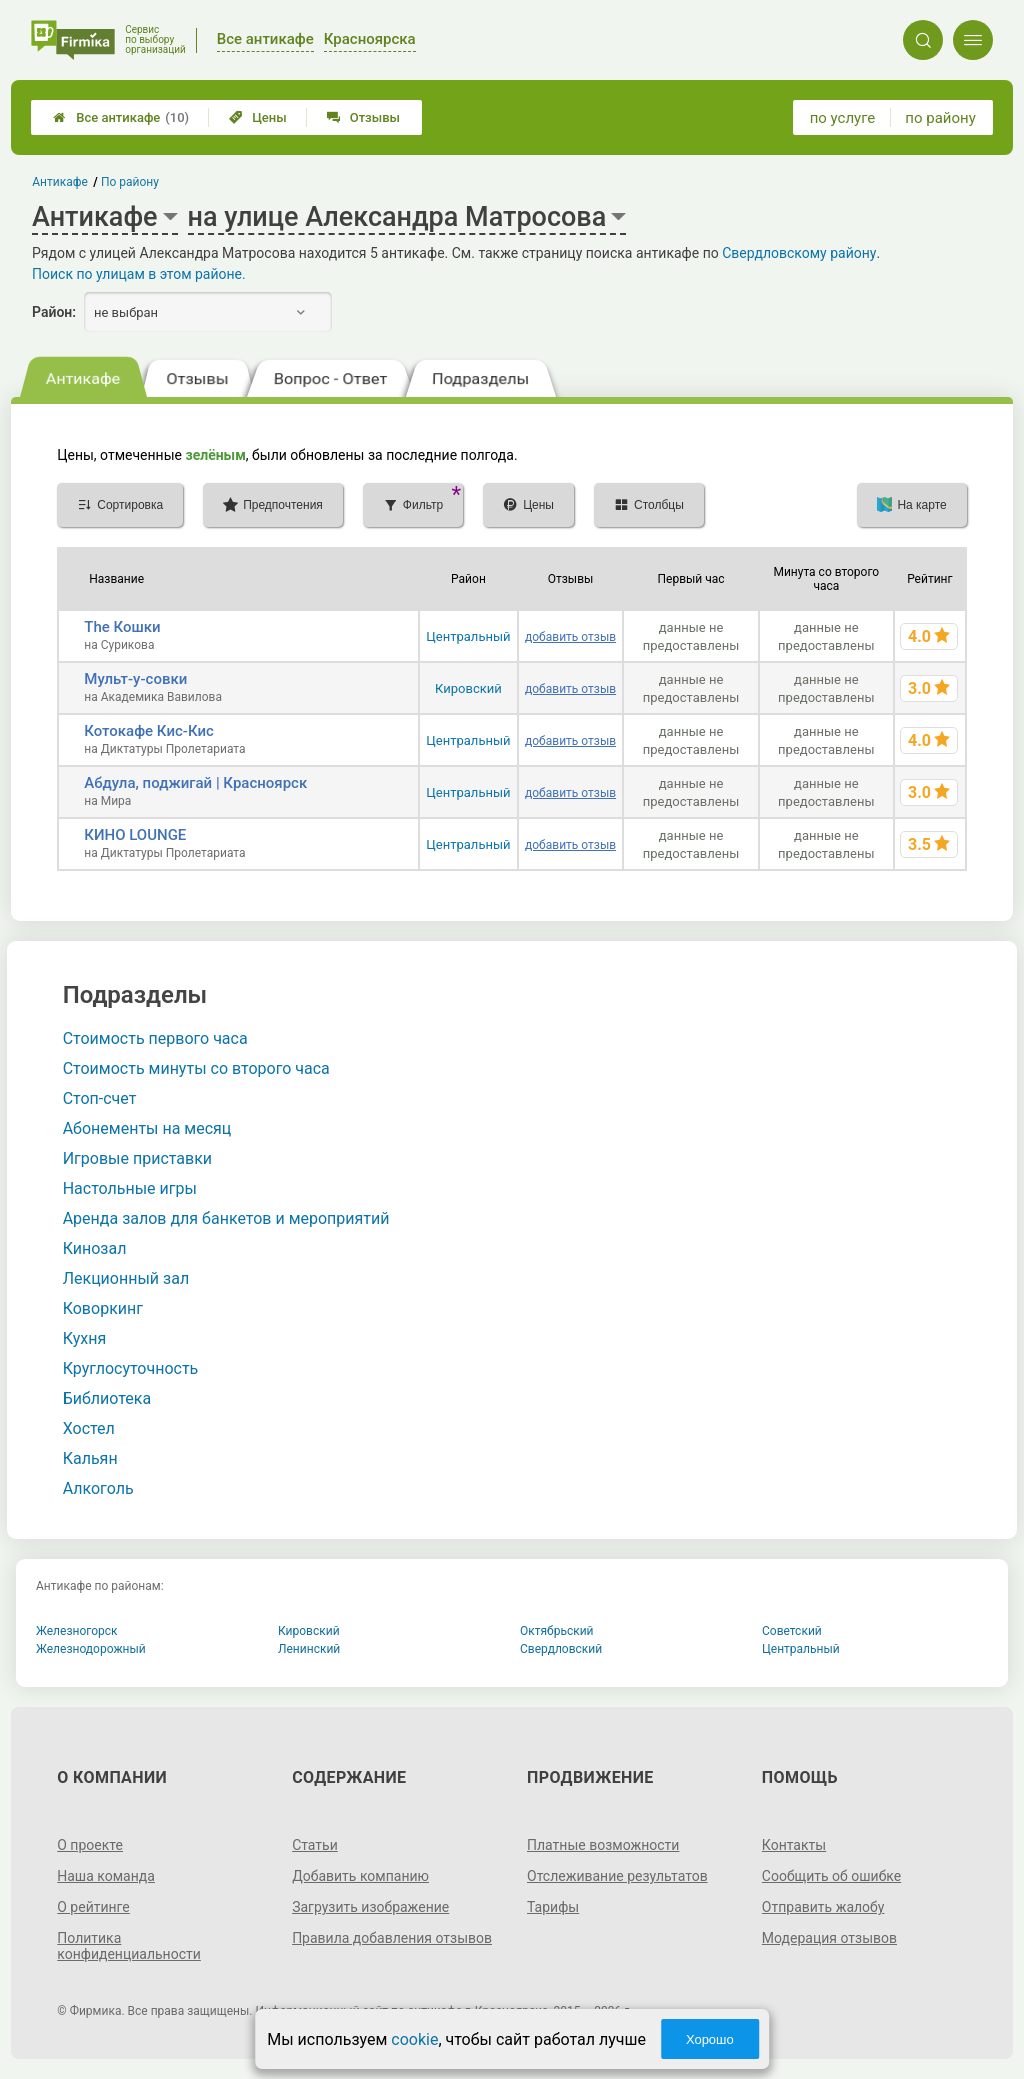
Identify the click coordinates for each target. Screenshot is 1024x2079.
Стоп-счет (100, 1098)
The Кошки (122, 627)
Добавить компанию (360, 1876)
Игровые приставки (137, 1158)
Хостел (89, 1428)
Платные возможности (603, 1845)
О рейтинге (93, 1907)
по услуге (843, 118)
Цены (258, 117)
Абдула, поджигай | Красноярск (195, 783)
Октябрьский (557, 1631)
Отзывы (363, 117)
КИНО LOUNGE (135, 835)
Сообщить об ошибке (831, 1876)
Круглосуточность (131, 1368)
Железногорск (77, 1631)
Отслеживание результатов (617, 1876)
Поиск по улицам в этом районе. (139, 274)
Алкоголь (98, 1488)
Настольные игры (130, 1188)
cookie (414, 2039)
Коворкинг (103, 1308)
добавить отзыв (570, 637)
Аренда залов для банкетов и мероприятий (226, 1218)
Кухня (84, 1338)
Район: (54, 312)
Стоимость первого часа (155, 1038)
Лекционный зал (126, 1278)
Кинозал (95, 1248)
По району (130, 182)
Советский (792, 1631)
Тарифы (553, 1907)
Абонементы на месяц (147, 1128)
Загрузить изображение (370, 1907)
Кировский (468, 688)
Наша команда (106, 1876)
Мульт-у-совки (135, 679)
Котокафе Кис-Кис (149, 731)
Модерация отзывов (829, 1938)
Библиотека (107, 1398)
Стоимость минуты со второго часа (196, 1068)
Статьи (315, 1845)
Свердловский (561, 1649)
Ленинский (309, 1649)
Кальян (90, 1458)
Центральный (468, 636)
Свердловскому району (799, 253)
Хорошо (710, 2039)
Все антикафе (121, 117)
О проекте (90, 1845)
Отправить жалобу (823, 1907)
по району (940, 118)
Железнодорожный (91, 1649)
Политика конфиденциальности (129, 1946)
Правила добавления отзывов (392, 1938)
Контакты (794, 1845)
